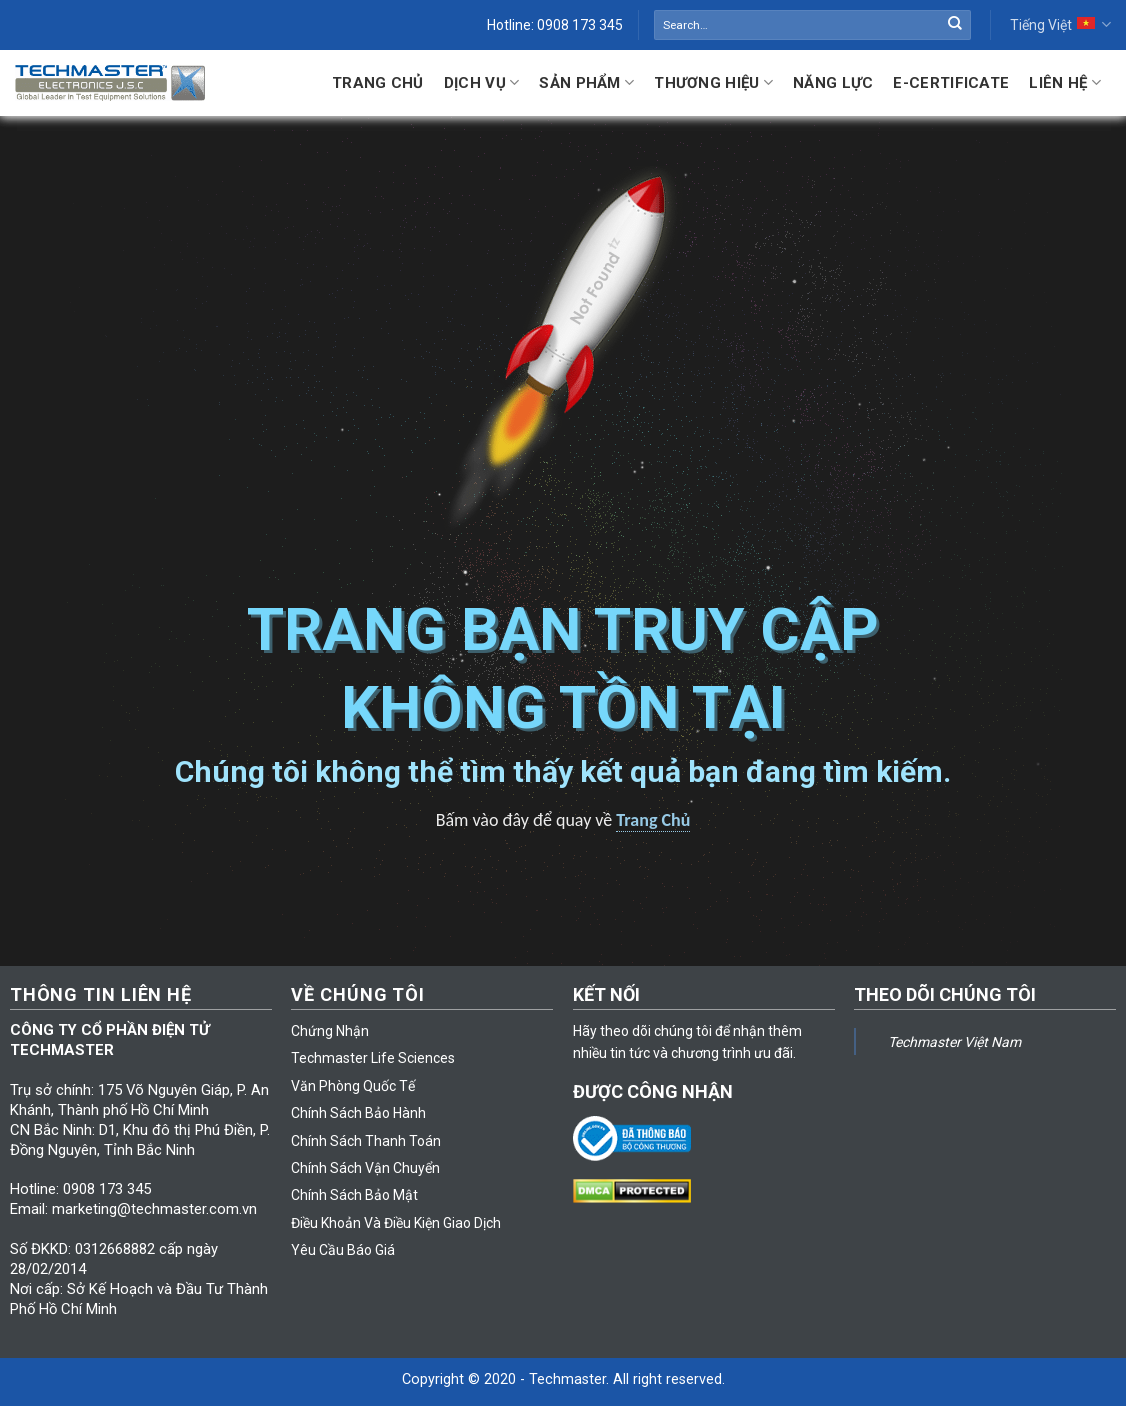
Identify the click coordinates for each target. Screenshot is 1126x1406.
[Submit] (955, 25)
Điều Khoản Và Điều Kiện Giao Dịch (396, 1223)
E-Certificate (951, 83)
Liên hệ (1065, 82)
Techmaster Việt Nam (954, 1042)
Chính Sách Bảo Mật (354, 1195)
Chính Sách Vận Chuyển (365, 1168)
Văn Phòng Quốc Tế (353, 1086)
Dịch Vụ (482, 82)
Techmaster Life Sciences (373, 1058)
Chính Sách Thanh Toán (366, 1141)
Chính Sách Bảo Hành (358, 1113)
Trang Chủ (378, 83)
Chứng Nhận (330, 1031)
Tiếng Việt (1060, 24)
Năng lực (833, 83)
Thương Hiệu (713, 82)
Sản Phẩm (586, 82)
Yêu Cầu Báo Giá (343, 1250)
